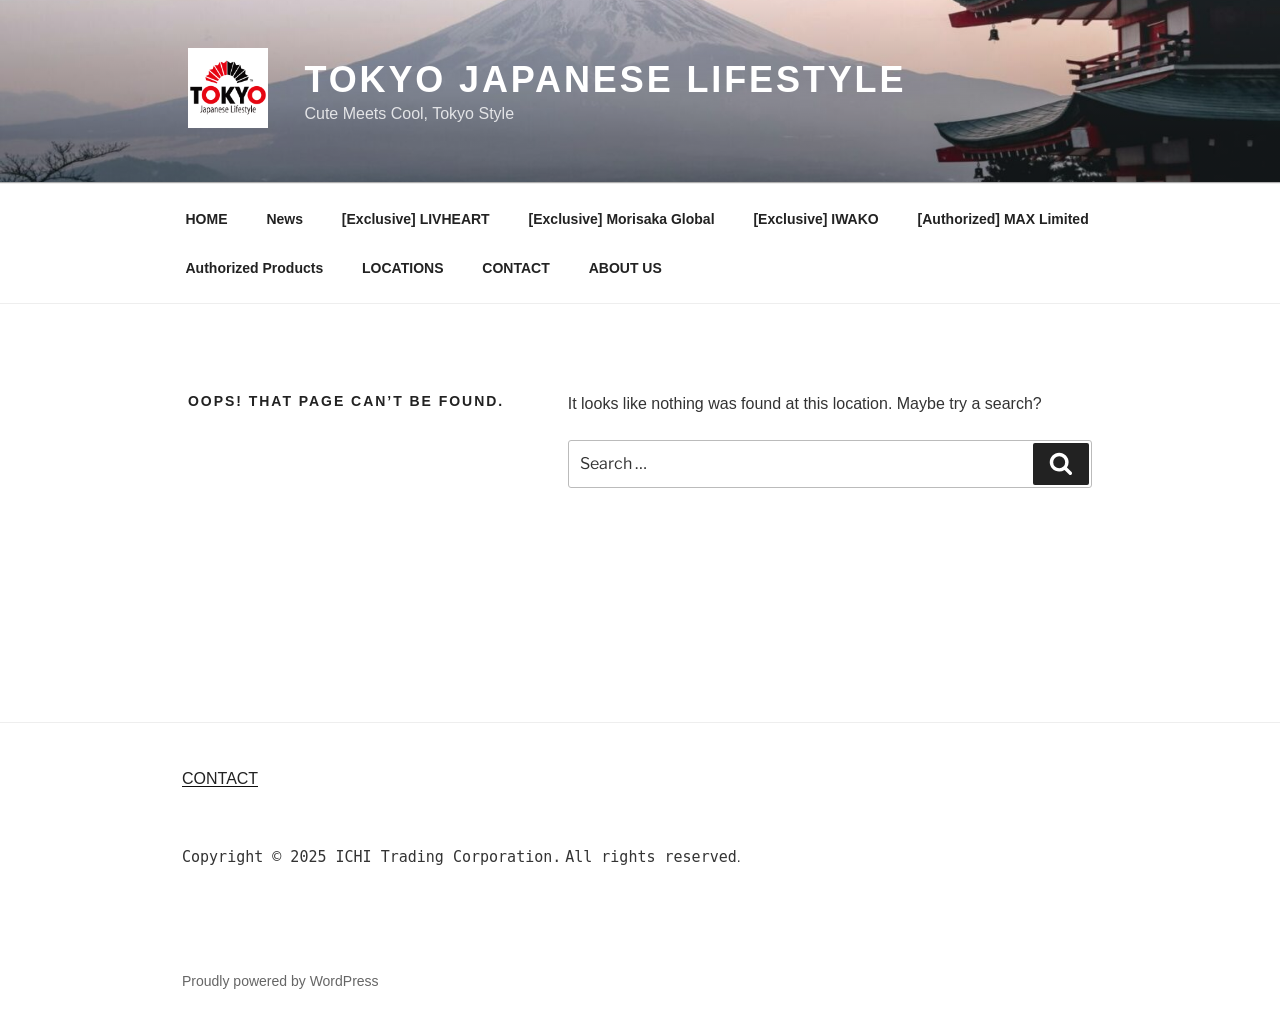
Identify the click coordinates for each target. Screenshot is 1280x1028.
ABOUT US (625, 268)
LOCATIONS (402, 268)
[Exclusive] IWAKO (815, 219)
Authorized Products (255, 268)
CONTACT (515, 268)
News (284, 219)
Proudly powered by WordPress (280, 981)
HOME (207, 219)
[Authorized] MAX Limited (1003, 219)
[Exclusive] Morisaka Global (622, 219)
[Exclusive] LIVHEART (416, 219)
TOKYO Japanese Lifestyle (605, 79)
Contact (220, 778)
